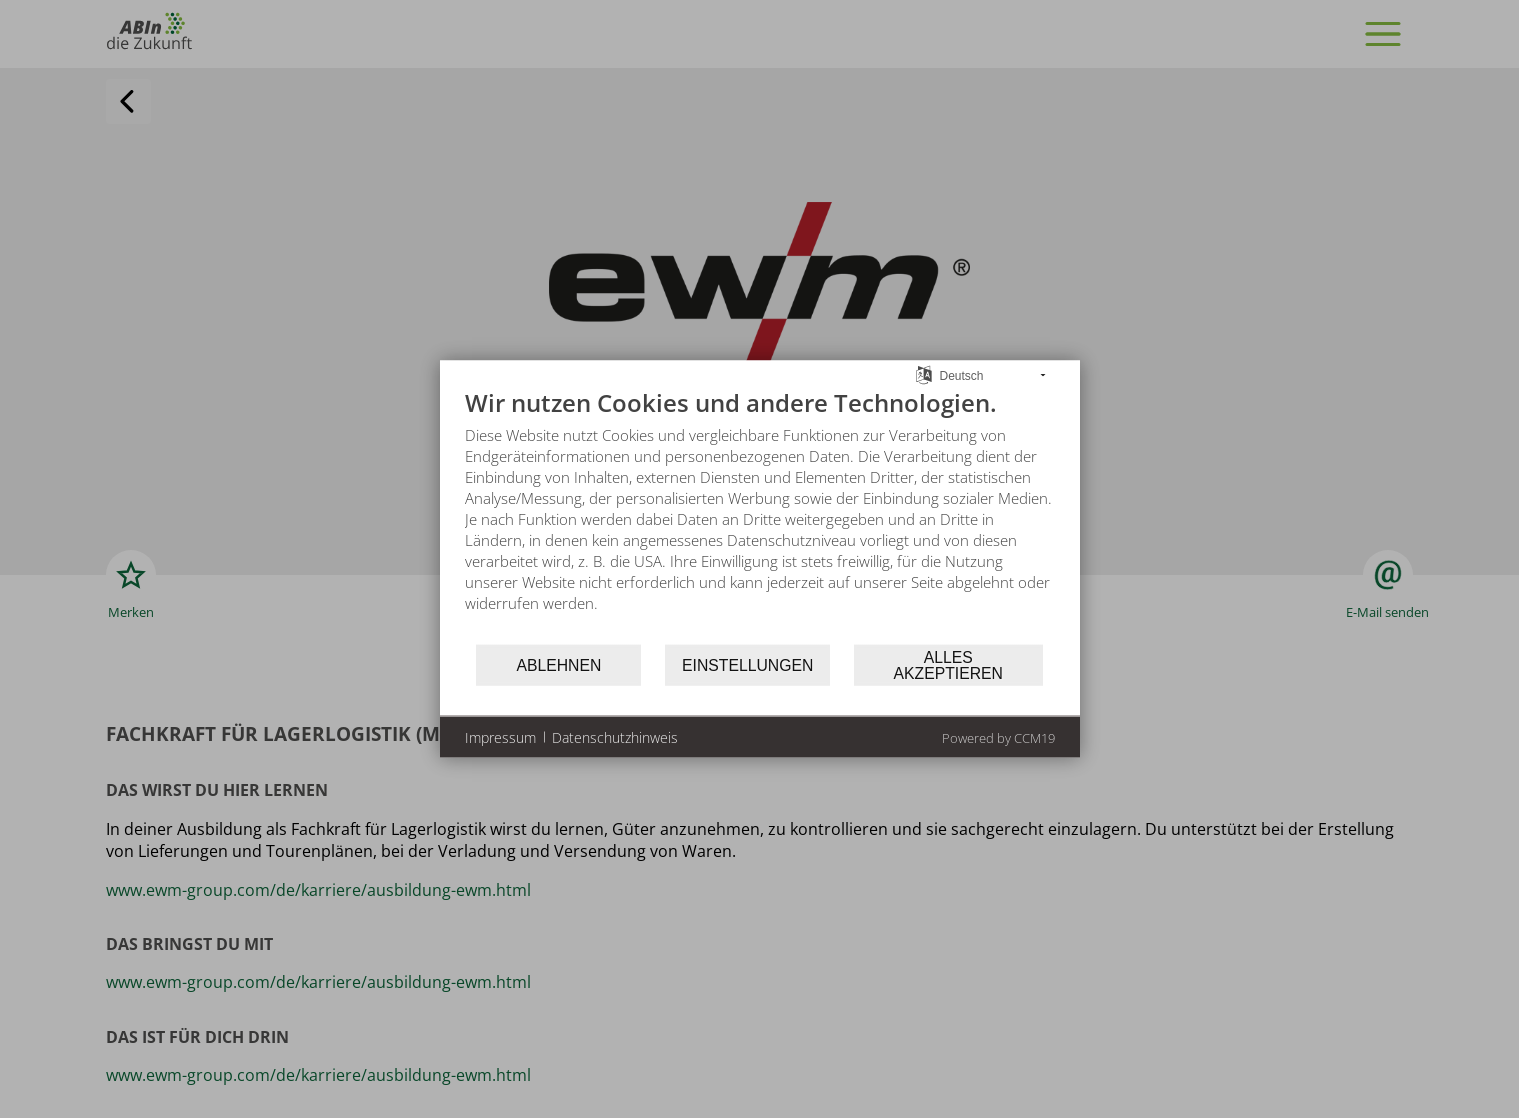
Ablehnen (558, 664)
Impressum (500, 736)
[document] (760, 515)
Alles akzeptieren (948, 664)
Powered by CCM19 (998, 738)
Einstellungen (747, 664)
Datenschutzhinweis (615, 736)
